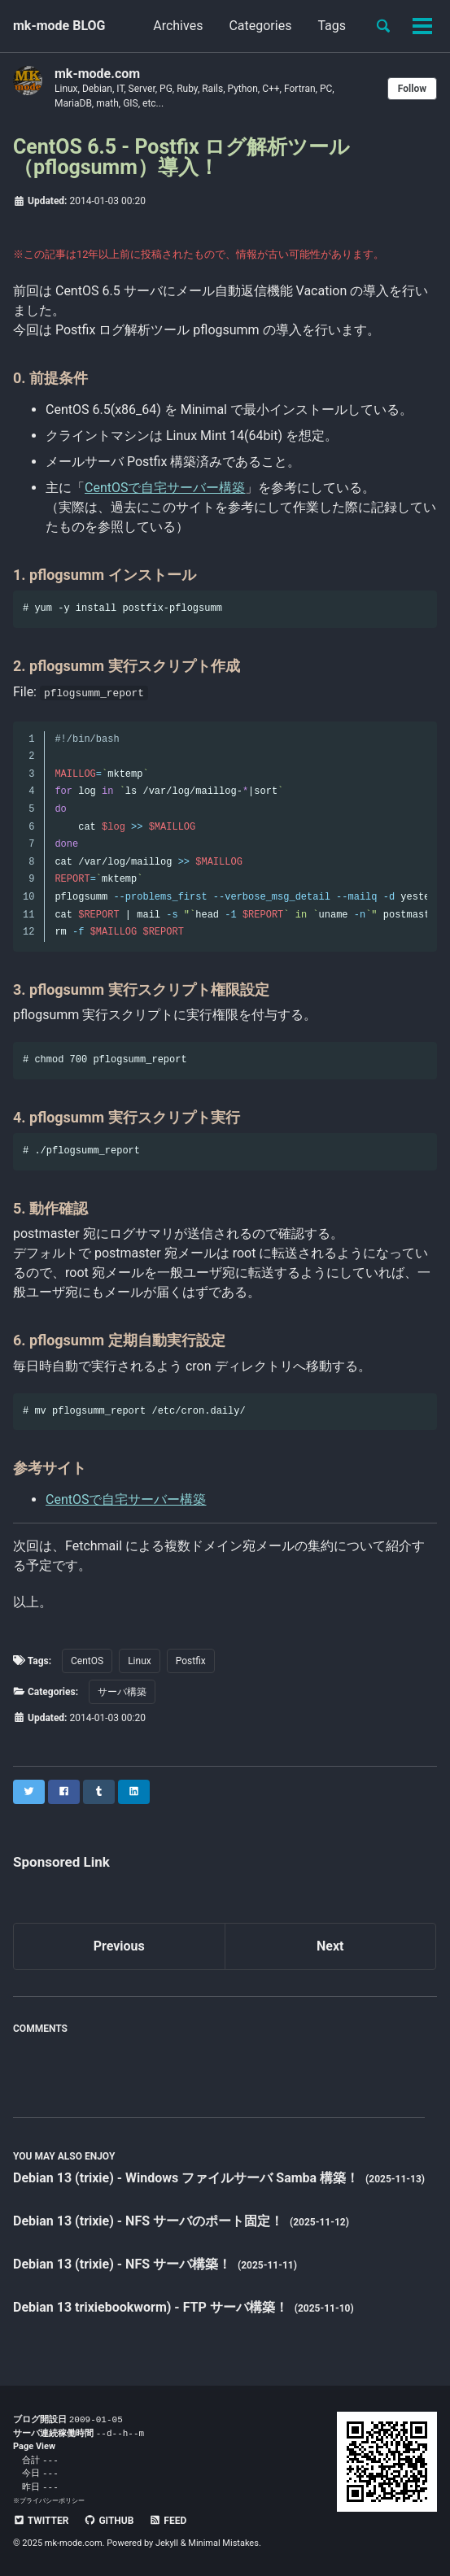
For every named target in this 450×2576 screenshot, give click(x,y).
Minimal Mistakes (223, 2543)
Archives (178, 25)
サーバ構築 (122, 1692)
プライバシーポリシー (52, 2500)
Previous (119, 1946)
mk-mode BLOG (59, 25)
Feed (167, 2520)
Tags (331, 25)
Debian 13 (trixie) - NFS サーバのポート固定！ (149, 2221)
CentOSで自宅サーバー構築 (165, 487)
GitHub (108, 2520)
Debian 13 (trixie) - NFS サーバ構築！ (123, 2264)
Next (330, 1946)
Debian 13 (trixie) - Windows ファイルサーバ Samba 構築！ (187, 2178)
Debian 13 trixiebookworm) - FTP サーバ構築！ (152, 2307)
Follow (412, 88)
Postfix (191, 1661)
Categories (260, 25)
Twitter (40, 2520)
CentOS (87, 1661)
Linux (139, 1661)
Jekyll (166, 2543)
